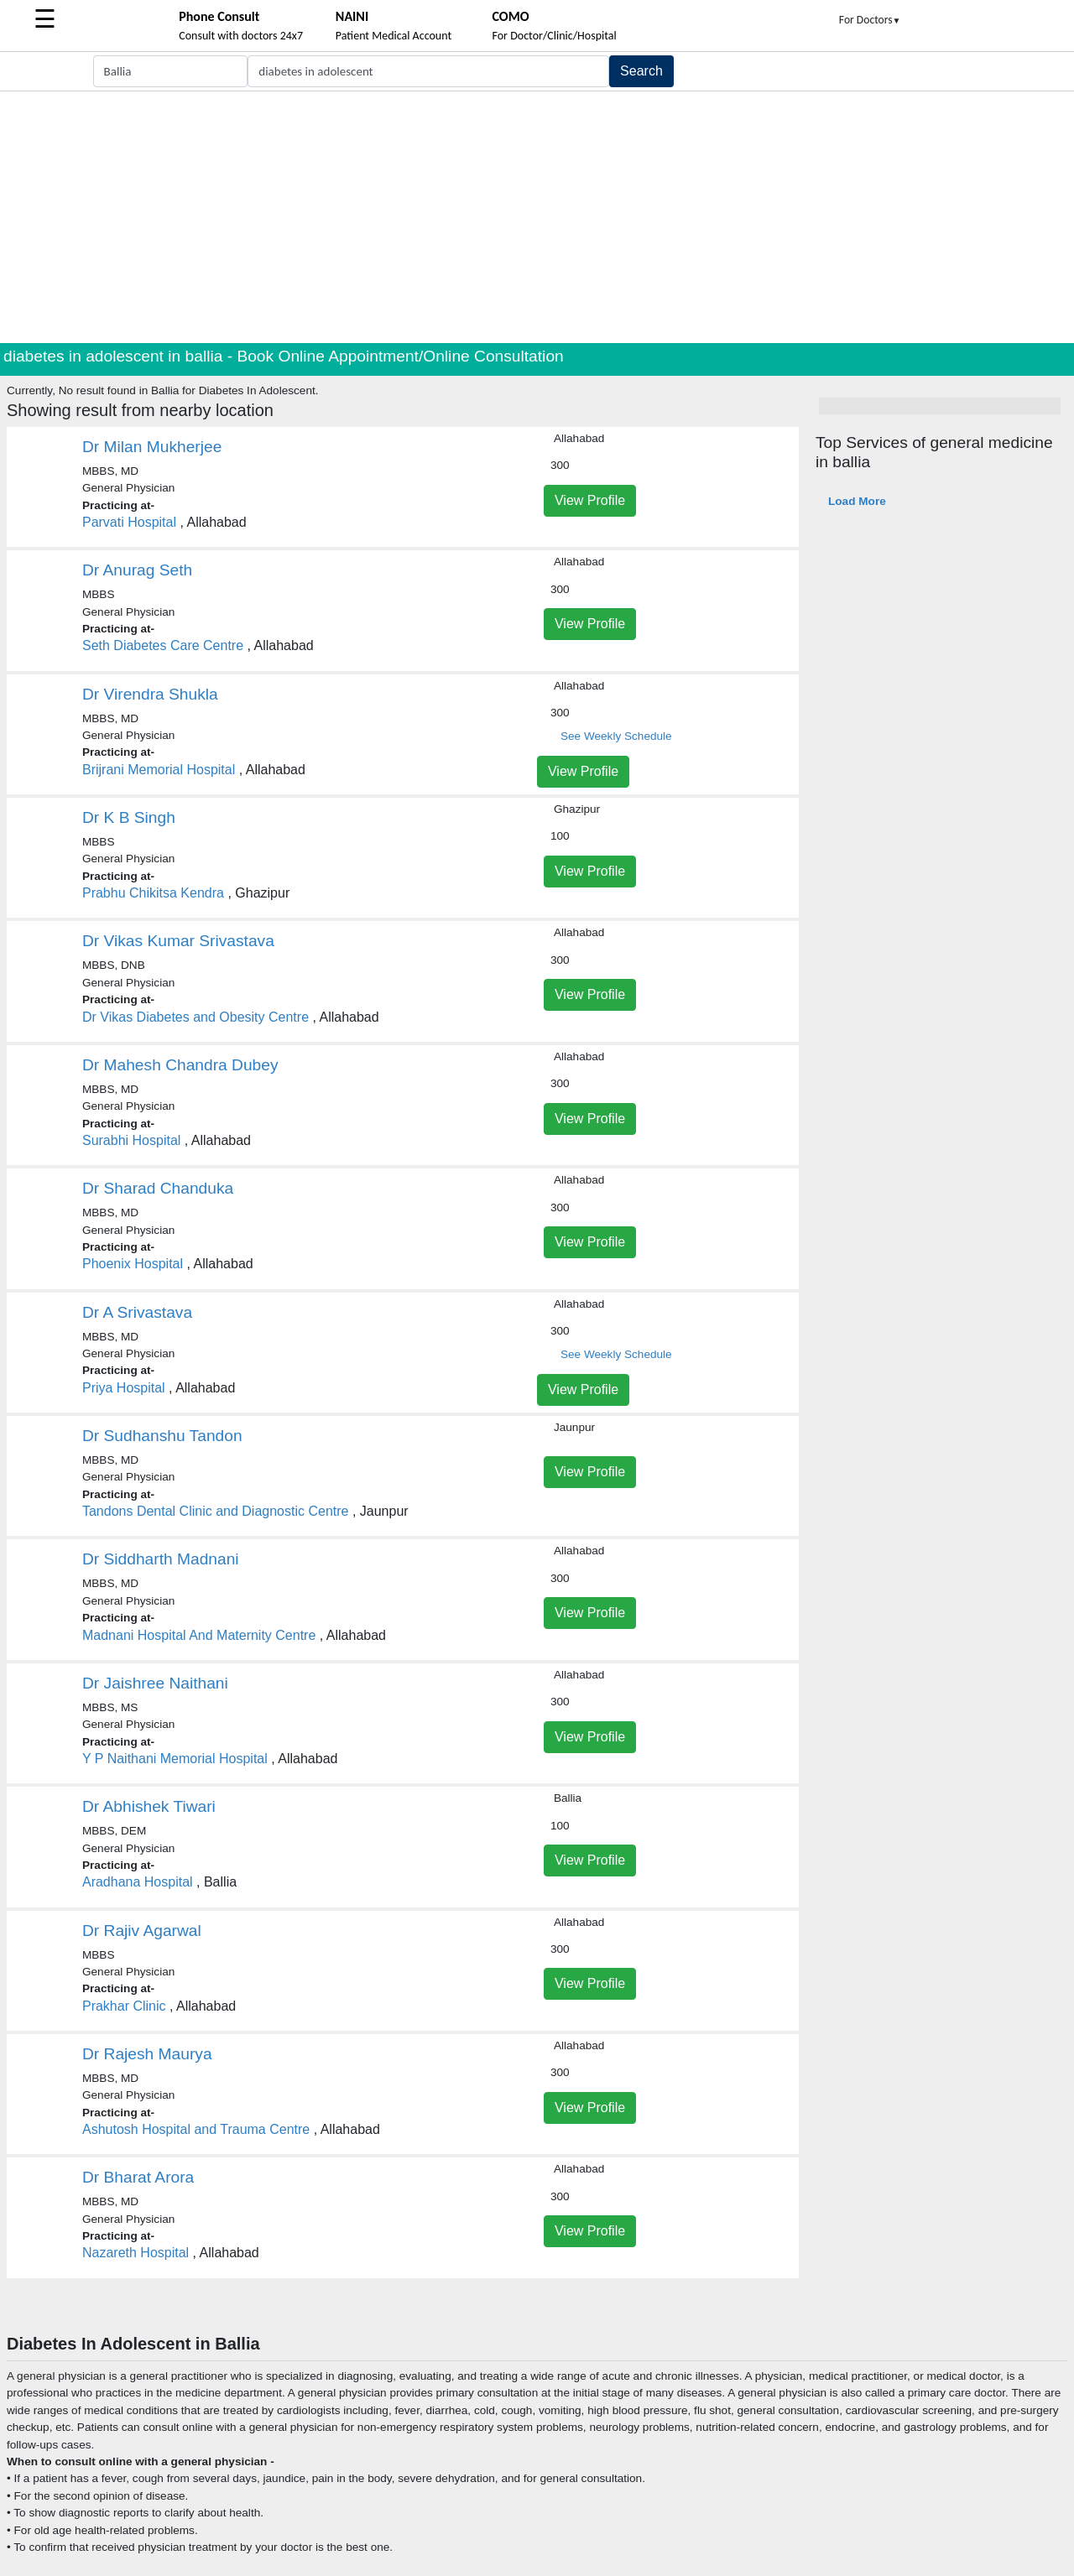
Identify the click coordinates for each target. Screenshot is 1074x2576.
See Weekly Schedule (616, 736)
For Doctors (870, 20)
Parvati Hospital (129, 522)
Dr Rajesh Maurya (147, 2054)
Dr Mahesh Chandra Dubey (180, 1065)
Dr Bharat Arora (138, 2177)
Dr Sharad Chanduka (157, 1188)
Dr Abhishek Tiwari (149, 1806)
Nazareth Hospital (135, 2253)
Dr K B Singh (128, 817)
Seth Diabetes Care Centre (162, 645)
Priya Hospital (123, 1388)
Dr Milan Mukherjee (152, 446)
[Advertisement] (537, 217)
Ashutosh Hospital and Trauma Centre (196, 2129)
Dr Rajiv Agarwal (141, 1930)
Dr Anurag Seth (137, 570)
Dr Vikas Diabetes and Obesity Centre (195, 1017)
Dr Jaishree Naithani (155, 1683)
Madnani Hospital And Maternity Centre (198, 1635)
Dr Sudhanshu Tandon (162, 1435)
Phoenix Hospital (132, 1264)
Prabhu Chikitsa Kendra (153, 893)
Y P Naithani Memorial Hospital (175, 1758)
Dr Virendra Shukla (150, 694)
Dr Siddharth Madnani (160, 1559)
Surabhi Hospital (131, 1140)
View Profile (590, 500)
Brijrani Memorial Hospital (158, 769)
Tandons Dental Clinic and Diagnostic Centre (215, 1511)
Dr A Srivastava (137, 1312)
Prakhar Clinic (124, 2006)
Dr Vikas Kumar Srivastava (178, 941)
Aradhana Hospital (137, 1882)
